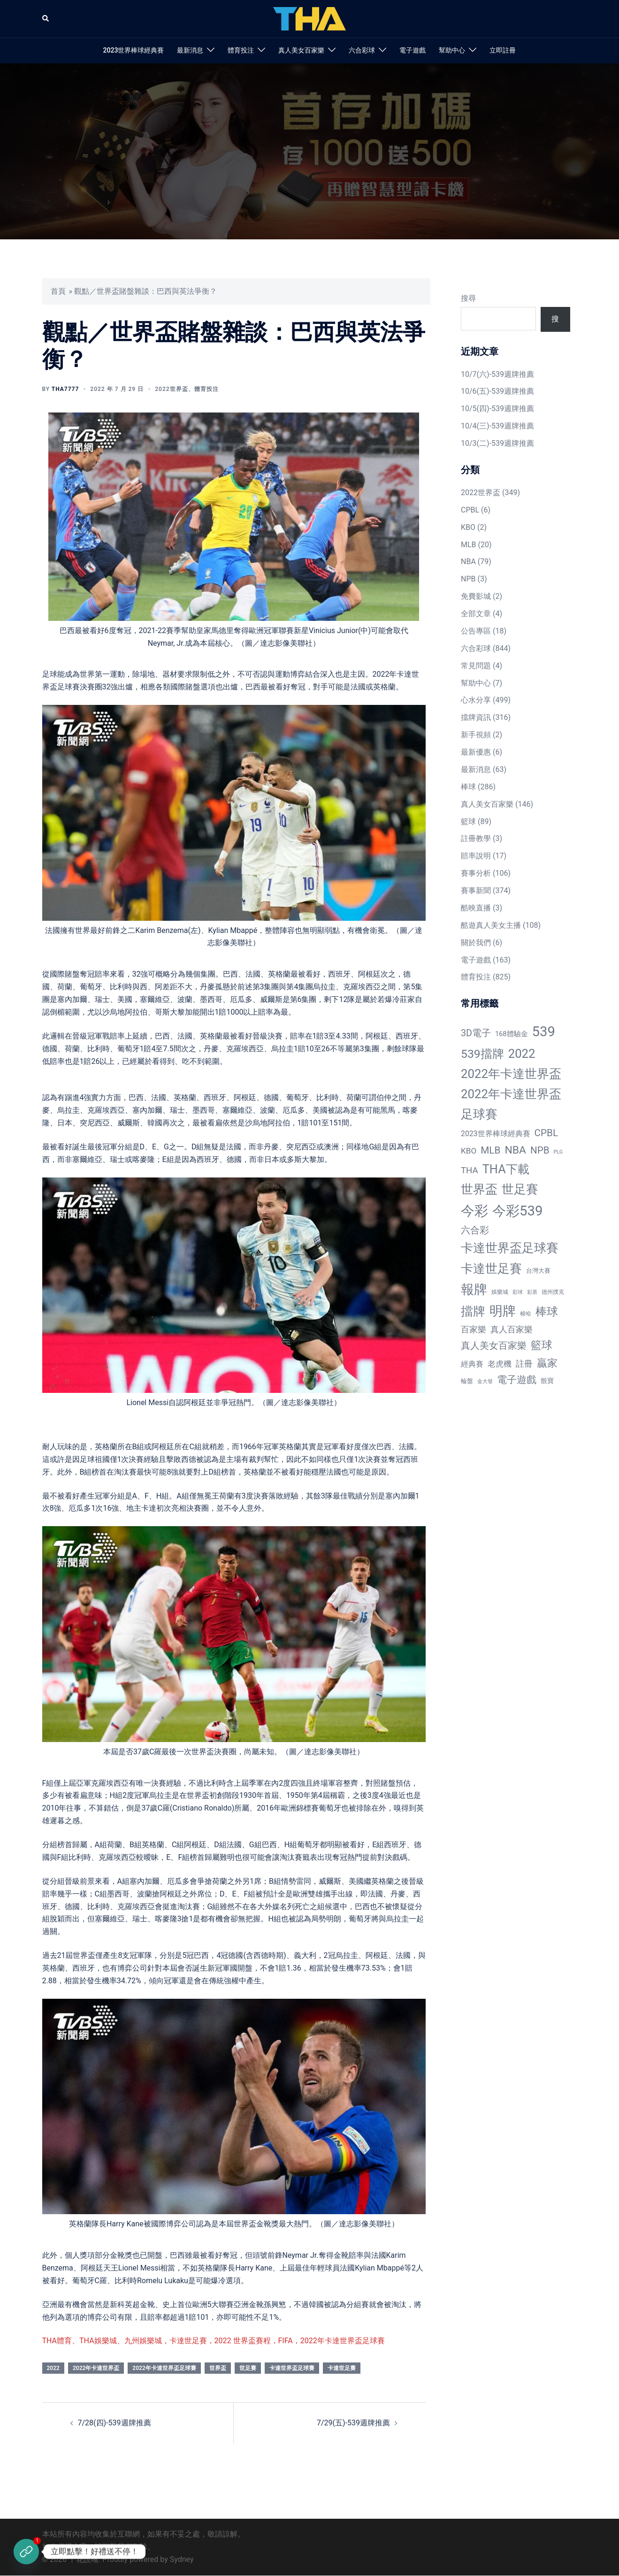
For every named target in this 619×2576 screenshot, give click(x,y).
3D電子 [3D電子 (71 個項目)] (476, 1033)
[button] (46, 19)
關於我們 (476, 942)
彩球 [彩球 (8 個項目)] (517, 1292)
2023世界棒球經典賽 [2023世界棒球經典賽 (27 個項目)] (495, 1133)
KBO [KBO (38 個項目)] (468, 1150)
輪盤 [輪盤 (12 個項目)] (467, 1380)
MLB (468, 544)
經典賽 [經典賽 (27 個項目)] (472, 1364)
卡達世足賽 (342, 2368)
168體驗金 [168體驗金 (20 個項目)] (511, 1034)
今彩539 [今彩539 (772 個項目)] (517, 1211)
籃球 (468, 821)
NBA (468, 561)
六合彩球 (362, 50)
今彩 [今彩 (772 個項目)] (474, 1211)
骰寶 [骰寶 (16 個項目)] (547, 1380)
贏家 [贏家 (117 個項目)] (547, 1363)
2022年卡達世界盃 (96, 2368)
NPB (468, 578)
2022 (53, 2368)
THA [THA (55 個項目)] (469, 1170)
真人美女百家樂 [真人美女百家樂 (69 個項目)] (494, 1345)
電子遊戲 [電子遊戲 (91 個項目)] (516, 1379)
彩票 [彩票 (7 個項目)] (532, 1292)
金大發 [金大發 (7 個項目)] (485, 1381)
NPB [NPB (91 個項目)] (540, 1150)
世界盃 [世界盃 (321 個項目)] (479, 1189)
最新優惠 (476, 752)
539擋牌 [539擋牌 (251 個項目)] (482, 1054)
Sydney (182, 2559)
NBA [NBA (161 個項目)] (515, 1150)
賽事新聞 (476, 890)
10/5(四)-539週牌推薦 (497, 408)
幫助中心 (452, 50)
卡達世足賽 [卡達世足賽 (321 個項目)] (491, 1268)
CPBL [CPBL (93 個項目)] (546, 1133)
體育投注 (241, 50)
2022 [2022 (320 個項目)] (521, 1054)
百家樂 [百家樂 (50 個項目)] (473, 1329)
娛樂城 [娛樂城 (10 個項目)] (499, 1292)
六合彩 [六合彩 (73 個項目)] (475, 1230)
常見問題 (476, 665)
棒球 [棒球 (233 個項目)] (546, 1311)
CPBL (470, 509)
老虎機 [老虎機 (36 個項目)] (500, 1363)
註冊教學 (476, 838)
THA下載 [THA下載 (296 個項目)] (505, 1169)
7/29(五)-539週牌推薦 (353, 2422)
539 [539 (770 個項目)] (543, 1032)
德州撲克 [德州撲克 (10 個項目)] (553, 1292)
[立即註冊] (26, 2551)
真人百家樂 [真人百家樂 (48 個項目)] (511, 1329)
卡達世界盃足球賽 (291, 2368)
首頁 (58, 291)
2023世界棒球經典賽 (133, 50)
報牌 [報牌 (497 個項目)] (474, 1289)
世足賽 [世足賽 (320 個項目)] (520, 1189)
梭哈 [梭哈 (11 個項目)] (525, 1313)
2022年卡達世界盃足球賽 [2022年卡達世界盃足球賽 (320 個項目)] (511, 1104)
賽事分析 (476, 873)
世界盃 (217, 2368)
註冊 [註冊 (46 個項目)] (524, 1363)
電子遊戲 (412, 50)
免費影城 (476, 596)
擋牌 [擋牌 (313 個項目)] (473, 1311)
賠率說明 (476, 855)
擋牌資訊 (476, 717)
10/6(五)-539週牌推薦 (497, 391)
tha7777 (65, 389)
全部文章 (476, 613)
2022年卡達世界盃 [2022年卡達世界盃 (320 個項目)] (511, 1074)
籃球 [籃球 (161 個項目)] (541, 1345)
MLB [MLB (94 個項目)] (490, 1150)
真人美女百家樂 (301, 50)
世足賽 (247, 2368)
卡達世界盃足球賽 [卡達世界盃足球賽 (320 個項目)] (509, 1248)
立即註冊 (502, 50)
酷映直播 (476, 907)
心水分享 (476, 700)
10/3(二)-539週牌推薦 (497, 443)
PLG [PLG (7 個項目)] (558, 1152)
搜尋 (468, 298)
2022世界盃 (171, 389)
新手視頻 (476, 734)
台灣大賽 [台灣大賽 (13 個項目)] (538, 1270)
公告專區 (476, 631)
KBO (468, 527)
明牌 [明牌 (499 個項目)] (502, 1311)
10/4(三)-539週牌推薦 (497, 425)
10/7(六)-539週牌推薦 (497, 374)
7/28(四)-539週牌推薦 (114, 2422)
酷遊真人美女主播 (491, 925)
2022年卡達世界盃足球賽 (164, 2368)
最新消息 (190, 50)
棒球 (468, 786)
